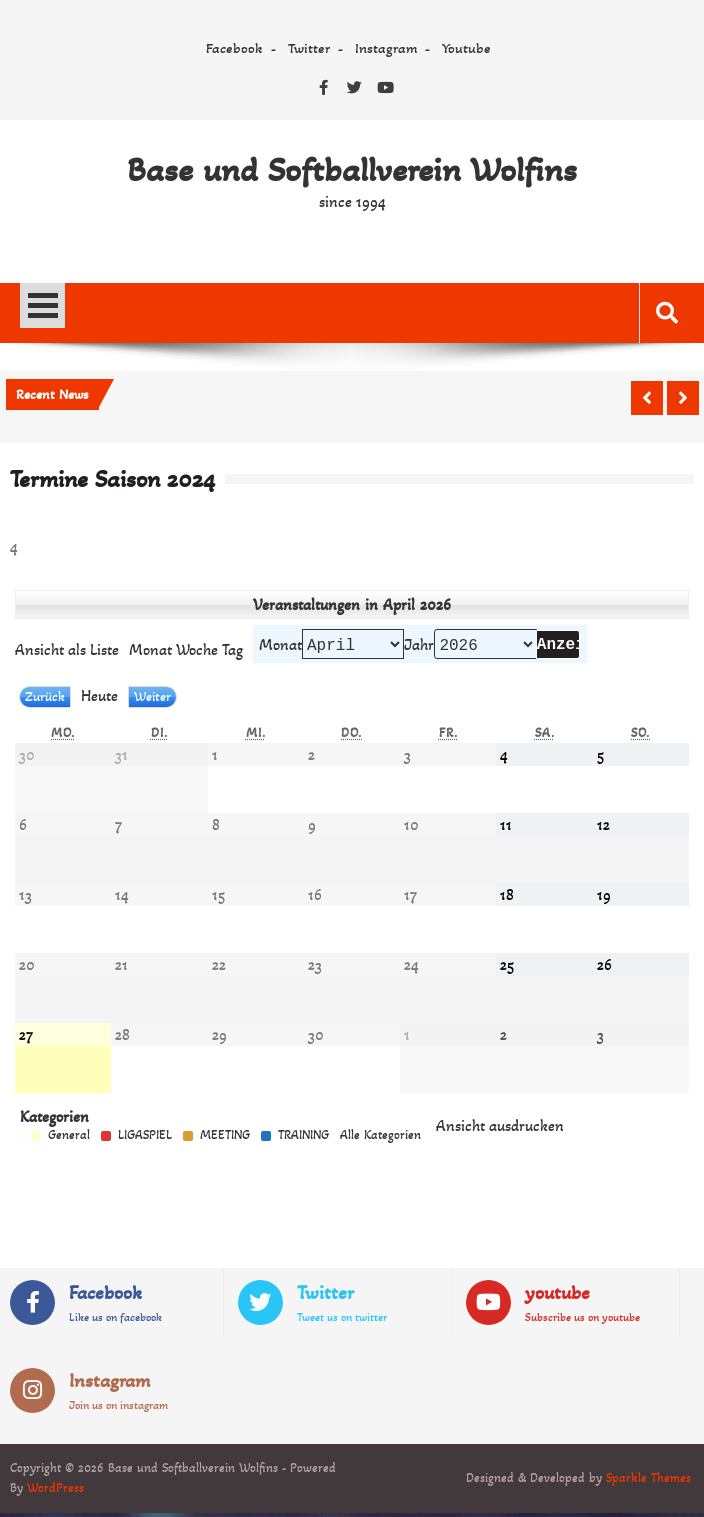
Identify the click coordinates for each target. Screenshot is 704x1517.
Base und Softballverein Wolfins (352, 170)
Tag (232, 651)
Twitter (309, 48)
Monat (280, 646)
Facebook (234, 48)
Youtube (466, 48)
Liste (67, 651)
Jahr (419, 646)
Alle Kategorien (380, 1139)
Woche (197, 651)
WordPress (55, 1492)
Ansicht (500, 1129)
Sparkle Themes (648, 1482)
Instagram (386, 48)
